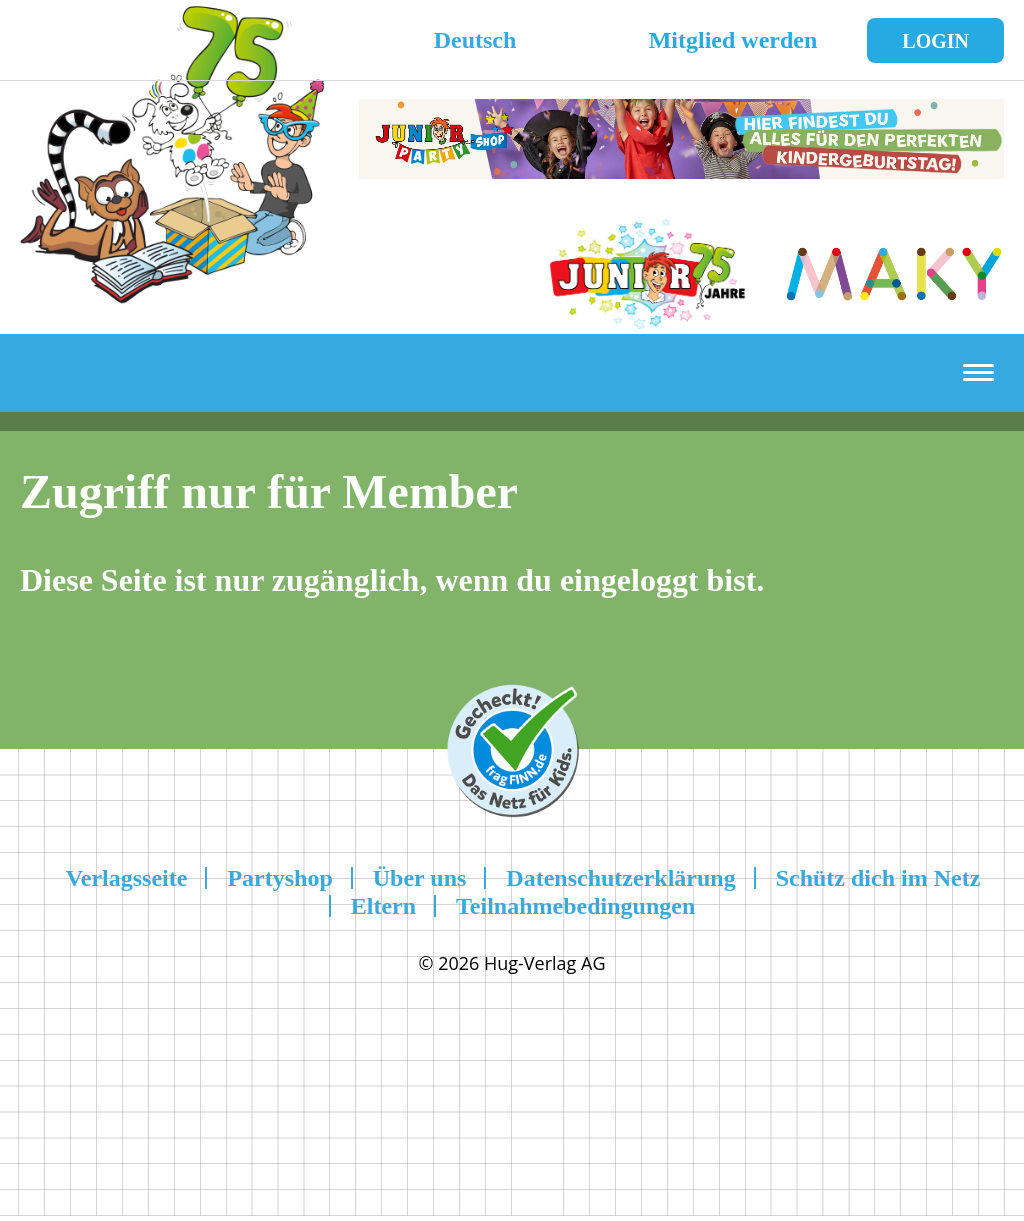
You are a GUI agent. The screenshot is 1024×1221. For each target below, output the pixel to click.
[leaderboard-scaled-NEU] (681, 167)
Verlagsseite (127, 878)
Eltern (383, 906)
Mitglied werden (733, 40)
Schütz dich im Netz (878, 878)
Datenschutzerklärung (620, 878)
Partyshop (279, 878)
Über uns (420, 878)
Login (935, 41)
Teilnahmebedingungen (575, 906)
